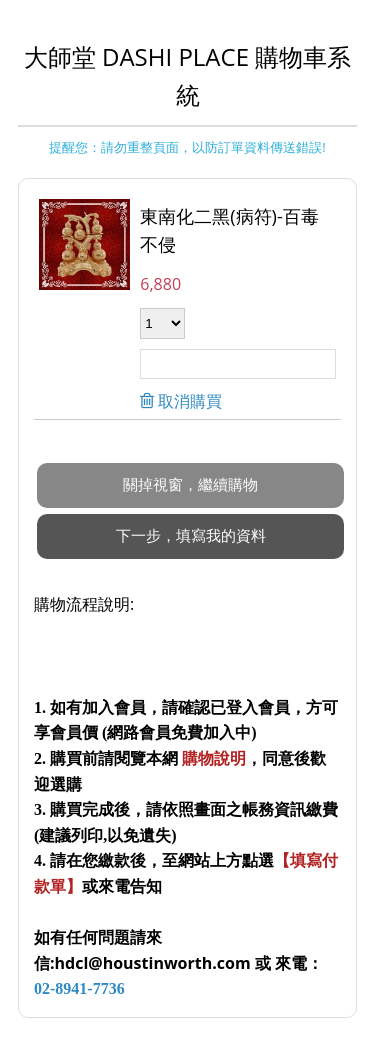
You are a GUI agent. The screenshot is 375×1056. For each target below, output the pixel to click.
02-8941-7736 (79, 988)
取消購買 (188, 401)
